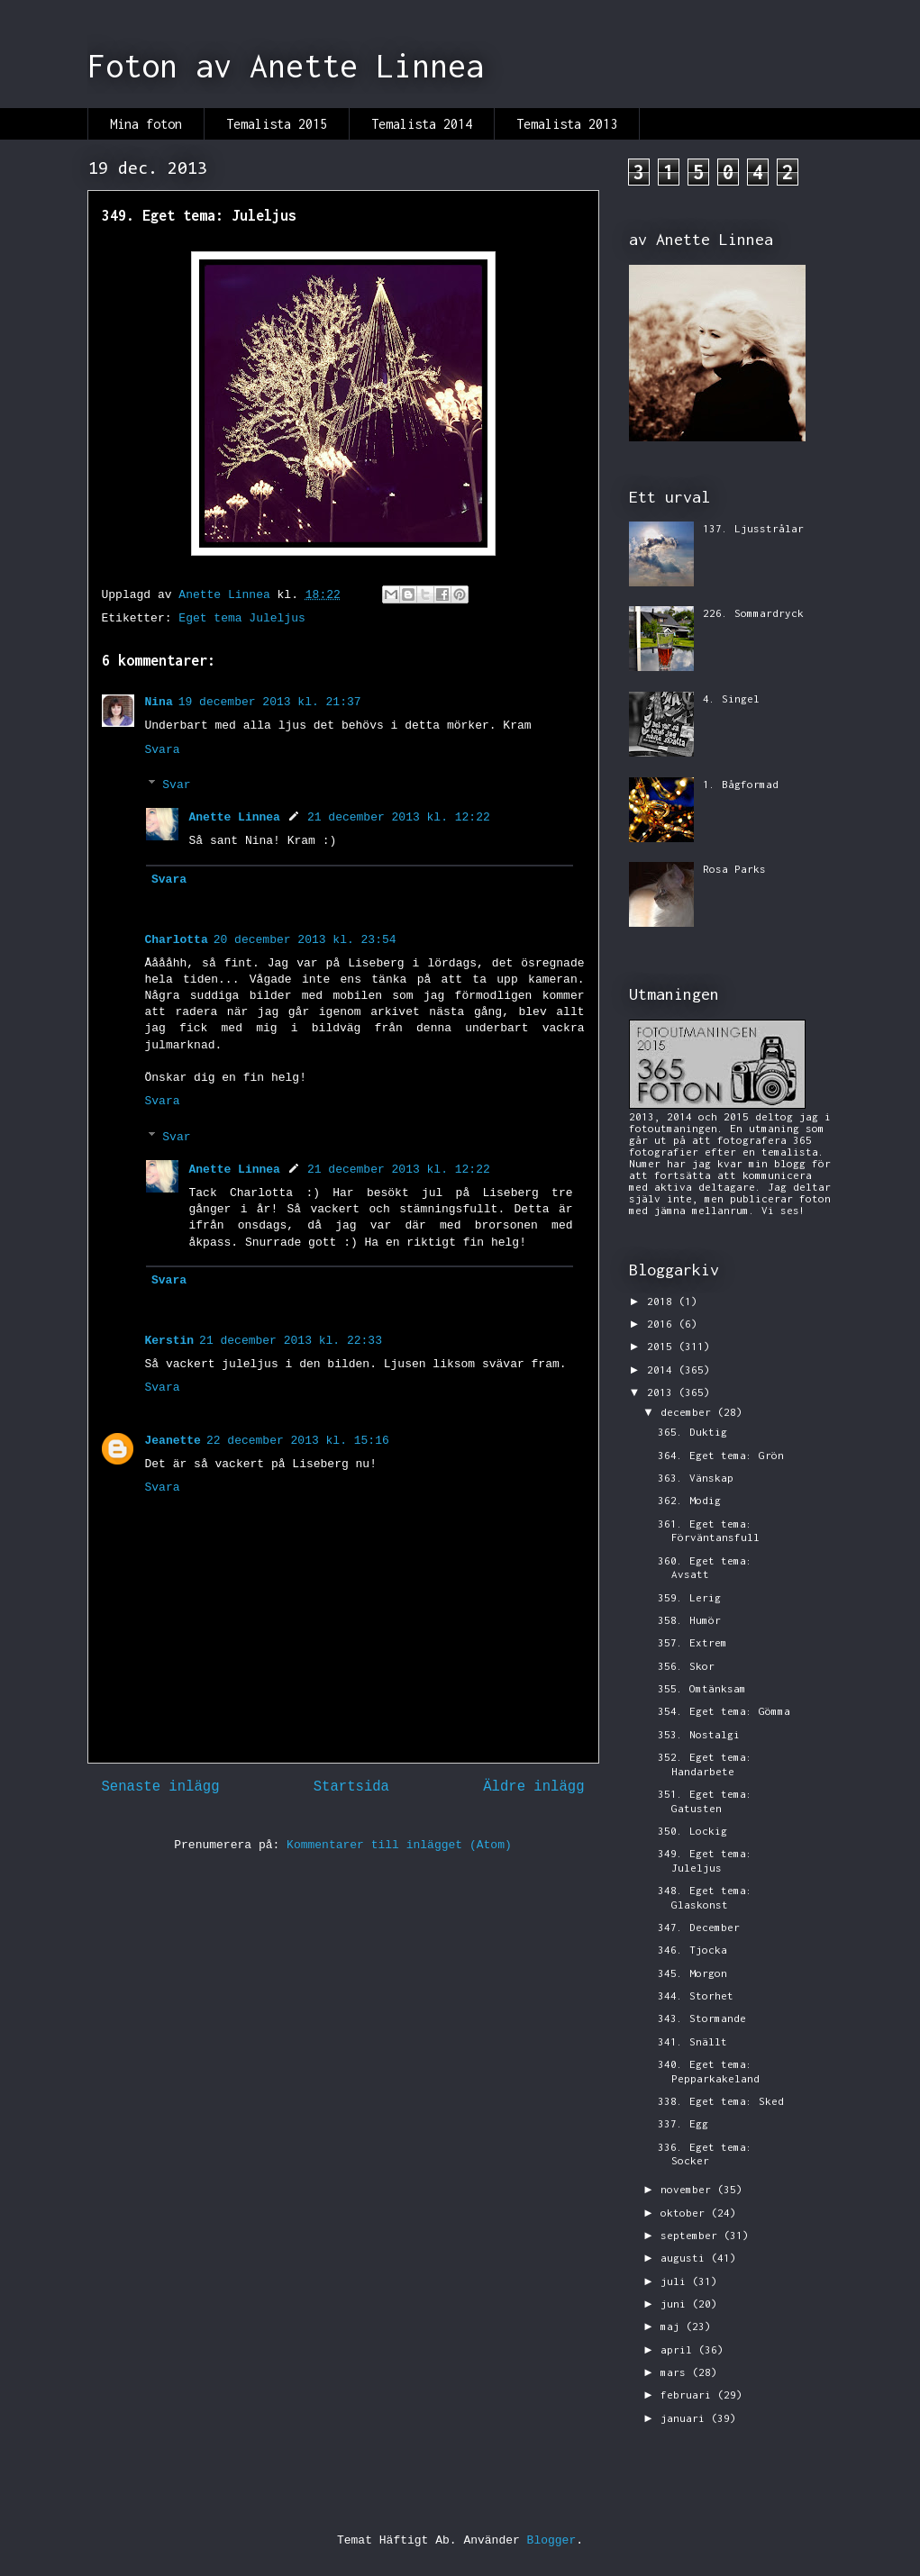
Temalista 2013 (566, 124)
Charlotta (176, 940)
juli (676, 2281)
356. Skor (686, 1666)
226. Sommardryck (753, 613)
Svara (162, 750)
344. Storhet (695, 1995)
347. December (699, 1927)
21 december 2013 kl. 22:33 (290, 1340)
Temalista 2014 (421, 124)
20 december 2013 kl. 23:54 (305, 940)
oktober (685, 2212)
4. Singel (731, 698)
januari (685, 2418)
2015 (663, 1346)
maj (673, 2326)
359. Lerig (689, 1597)
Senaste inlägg (161, 1787)
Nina (159, 702)
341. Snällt (692, 2041)
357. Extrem (692, 1642)
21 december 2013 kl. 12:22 (398, 817)
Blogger (552, 2540)
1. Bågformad (741, 784)
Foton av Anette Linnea (285, 66)
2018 (663, 1301)
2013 (663, 1392)
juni (676, 2303)
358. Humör (689, 1620)
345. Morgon (692, 1973)
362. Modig (689, 1500)
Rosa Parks (734, 869)
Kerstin (170, 1340)
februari (688, 2394)
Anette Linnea (234, 817)
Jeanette (173, 1440)
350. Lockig (692, 1831)
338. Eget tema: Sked (721, 2101)
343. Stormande (702, 2018)
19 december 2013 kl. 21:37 (269, 702)
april (679, 2349)
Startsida (351, 1787)
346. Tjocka (692, 1949)
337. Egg (683, 2123)
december (688, 1412)
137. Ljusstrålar (753, 528)
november (688, 2189)
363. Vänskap (695, 1477)
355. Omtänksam (702, 1688)
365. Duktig (692, 1432)
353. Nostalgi (699, 1734)
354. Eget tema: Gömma (724, 1711)
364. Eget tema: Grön (721, 1455)
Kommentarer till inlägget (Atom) (399, 1845)
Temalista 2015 (276, 124)
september (692, 2235)
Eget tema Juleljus (241, 618)
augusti (685, 2257)
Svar (176, 785)
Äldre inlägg (533, 1787)
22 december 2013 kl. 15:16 (297, 1440)
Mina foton (146, 124)
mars (676, 2372)
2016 (663, 1323)
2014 (663, 1369)
